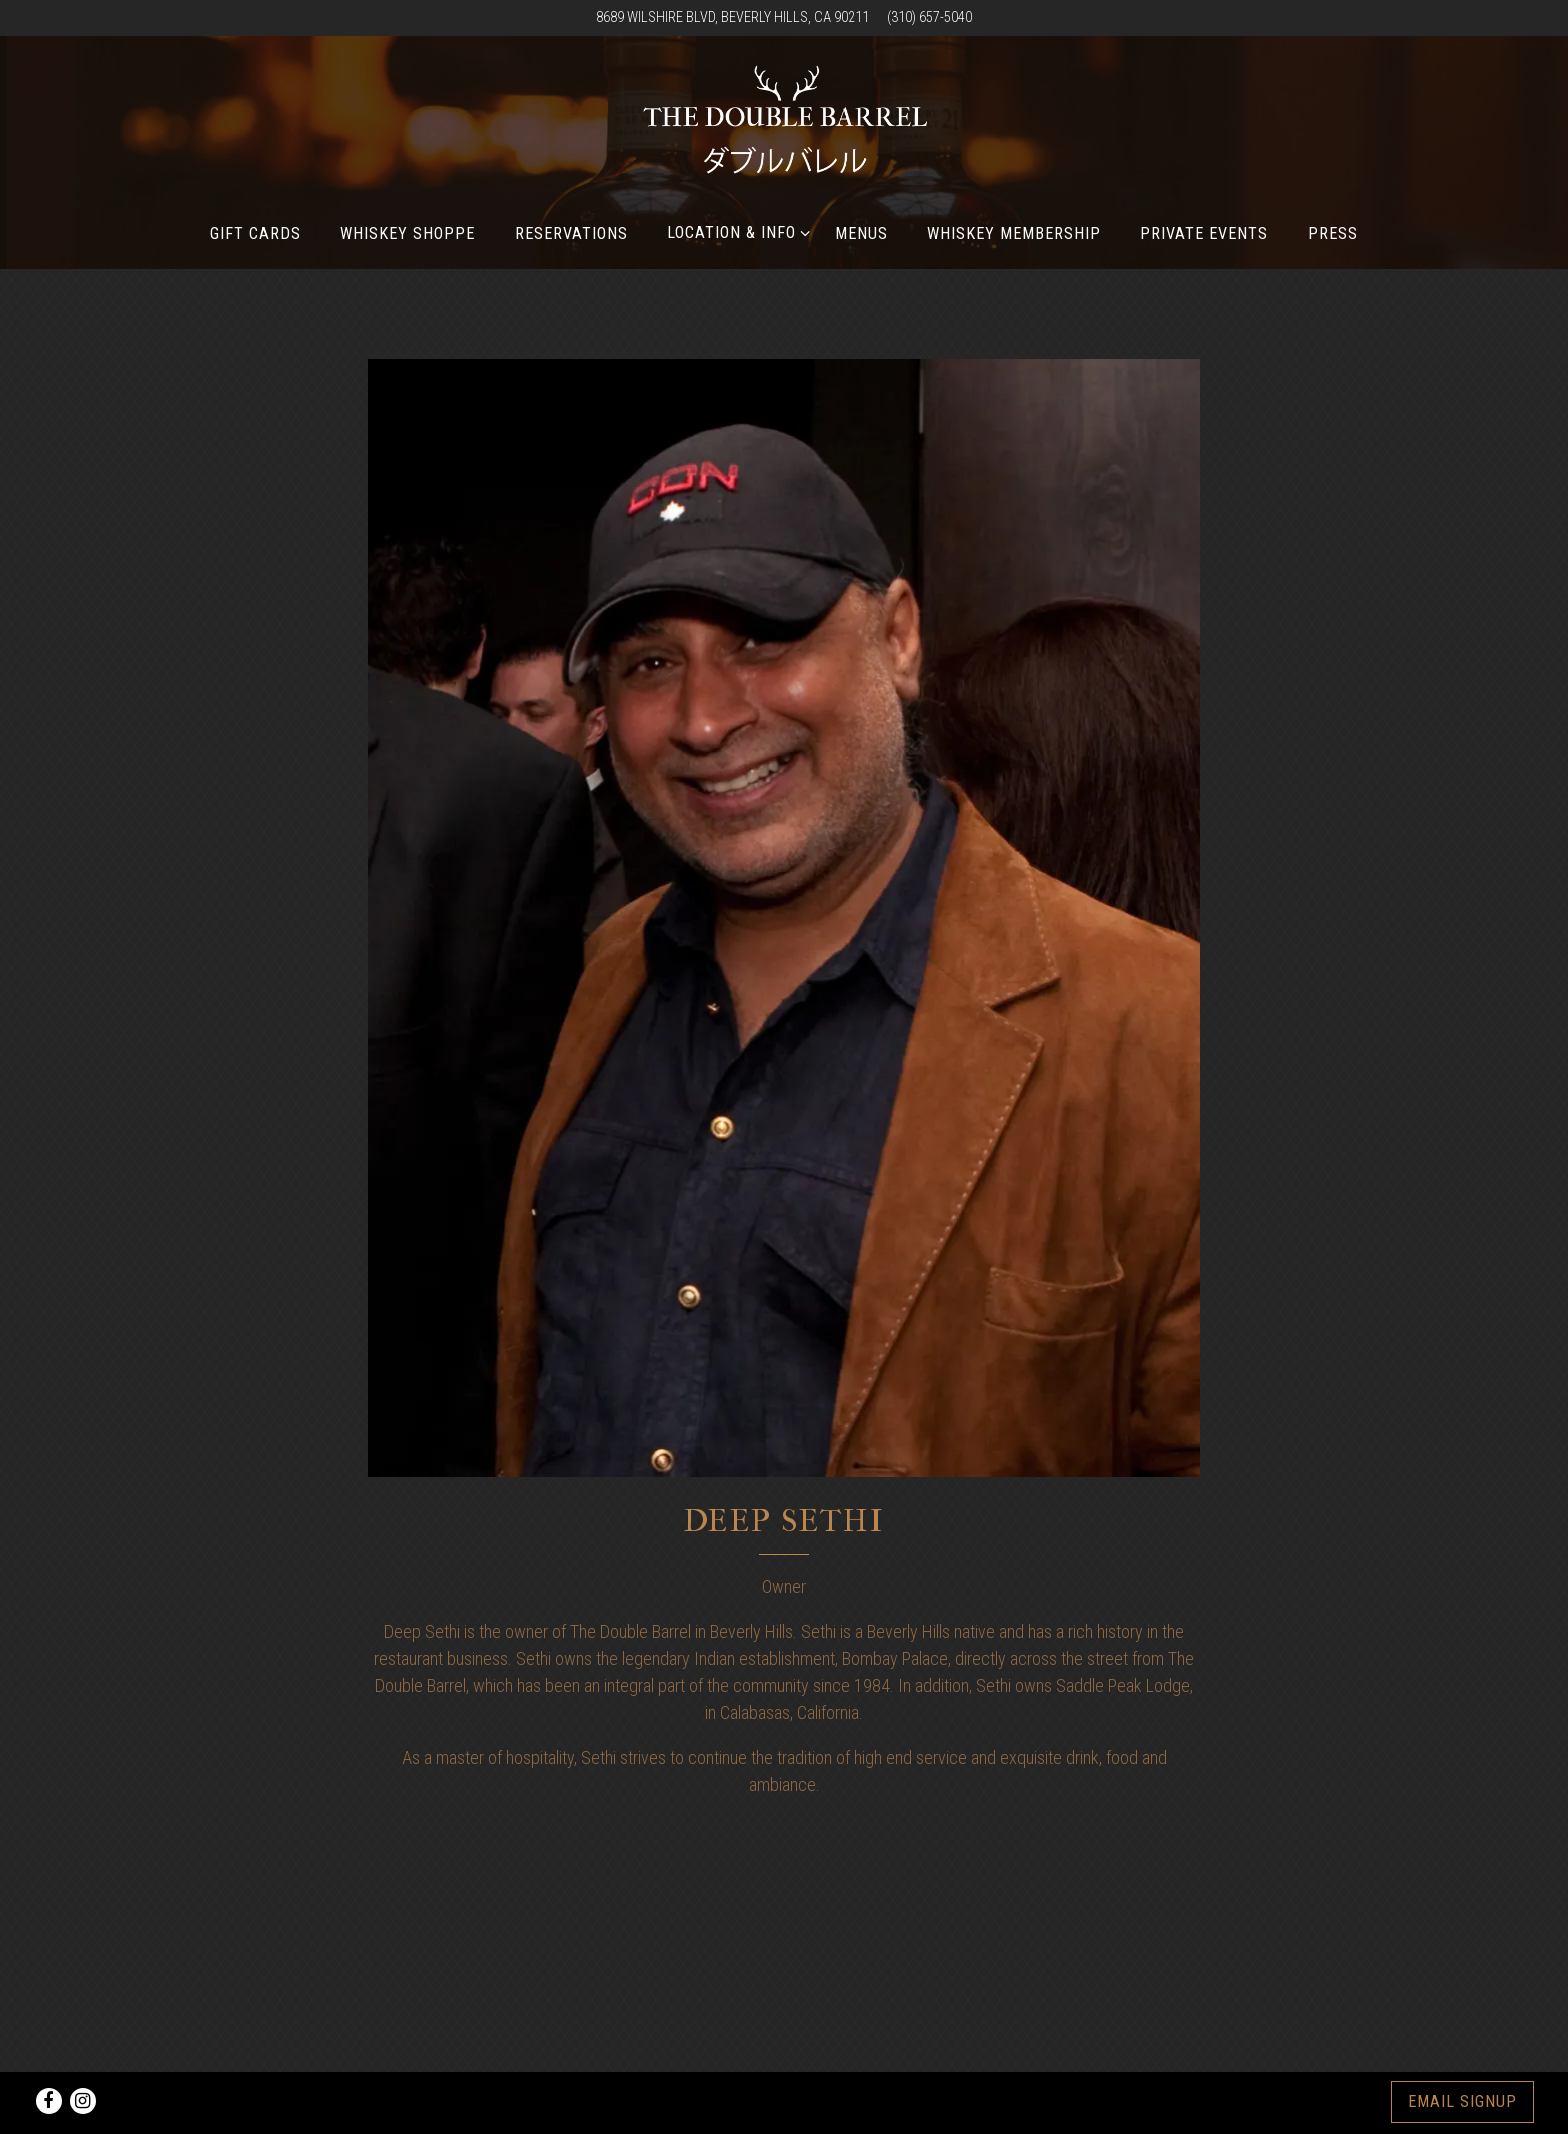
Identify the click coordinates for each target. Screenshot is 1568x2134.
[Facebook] (49, 2101)
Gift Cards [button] (255, 233)
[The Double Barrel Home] (784, 126)
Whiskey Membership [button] (1014, 233)
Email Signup (1462, 2101)
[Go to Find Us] (732, 18)
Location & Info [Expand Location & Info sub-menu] (735, 231)
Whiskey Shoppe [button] (408, 233)
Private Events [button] (1204, 233)
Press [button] (1333, 233)
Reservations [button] (571, 233)
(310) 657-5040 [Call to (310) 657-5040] (929, 17)
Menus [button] (861, 233)
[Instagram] (83, 2101)
